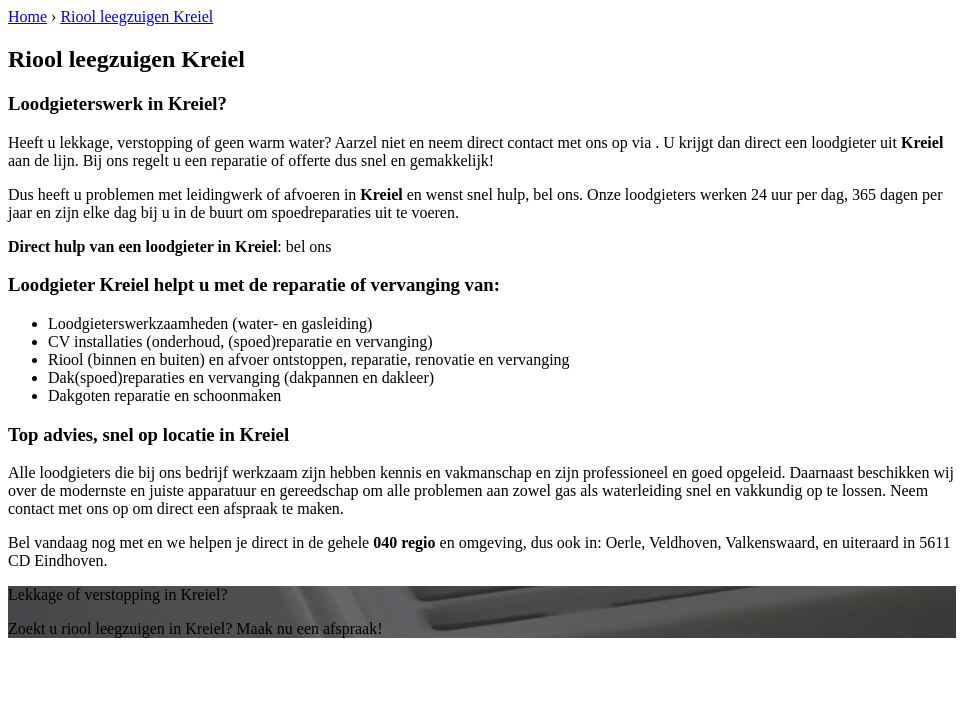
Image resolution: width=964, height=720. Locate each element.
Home (27, 16)
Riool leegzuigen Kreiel (136, 16)
